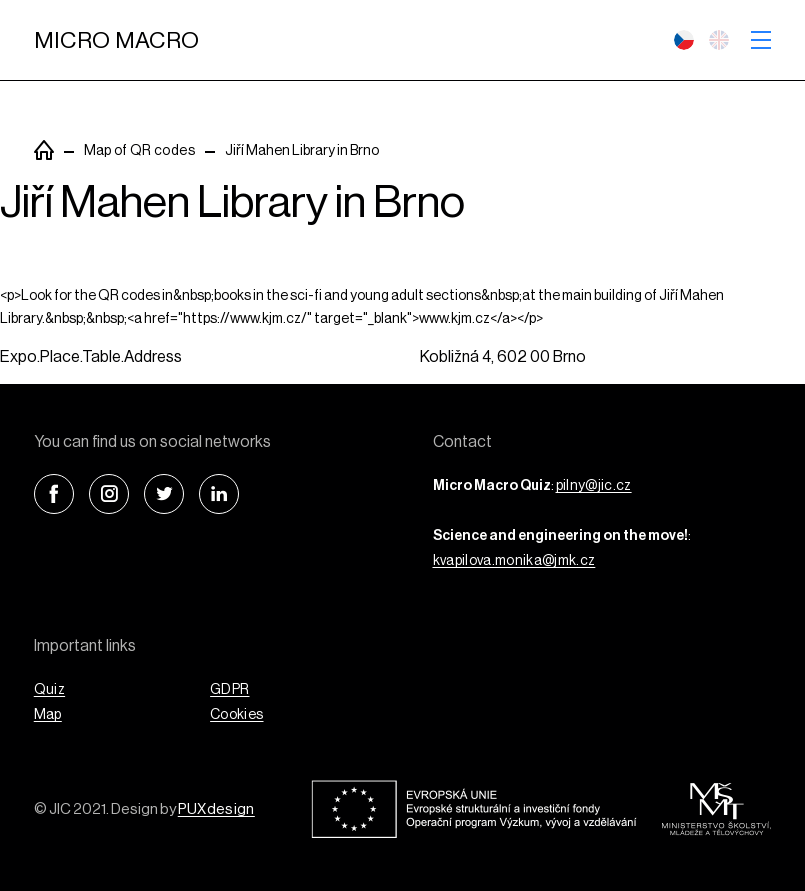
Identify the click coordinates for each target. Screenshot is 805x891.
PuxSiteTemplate (44, 150)
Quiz (49, 690)
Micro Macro (117, 40)
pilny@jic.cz (594, 486)
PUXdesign (216, 809)
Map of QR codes (139, 151)
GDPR (229, 690)
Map (48, 715)
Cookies (236, 715)
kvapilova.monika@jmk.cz (514, 561)
